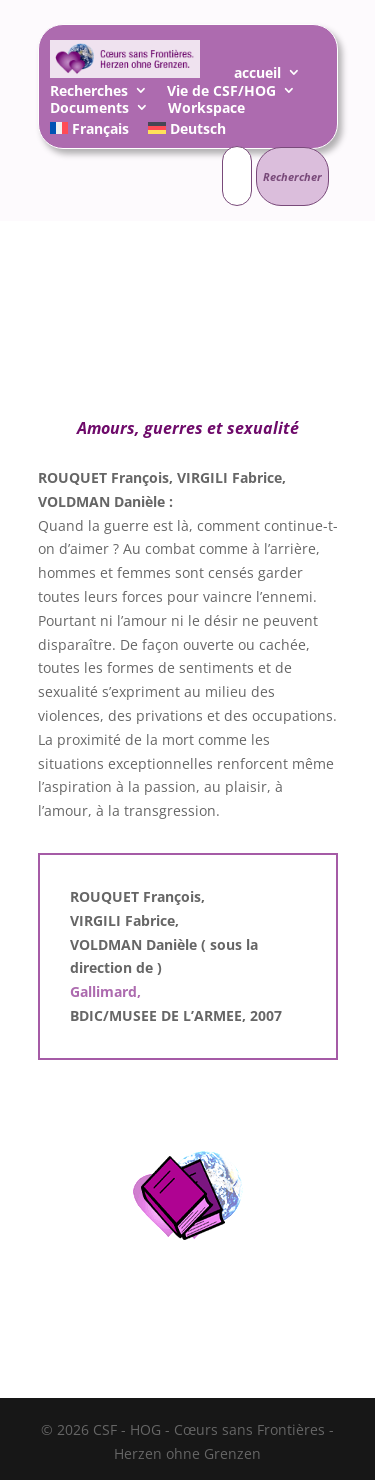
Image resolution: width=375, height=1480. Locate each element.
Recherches (89, 93)
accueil (257, 75)
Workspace (206, 110)
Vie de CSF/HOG (221, 93)
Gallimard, (105, 991)
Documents (89, 110)
